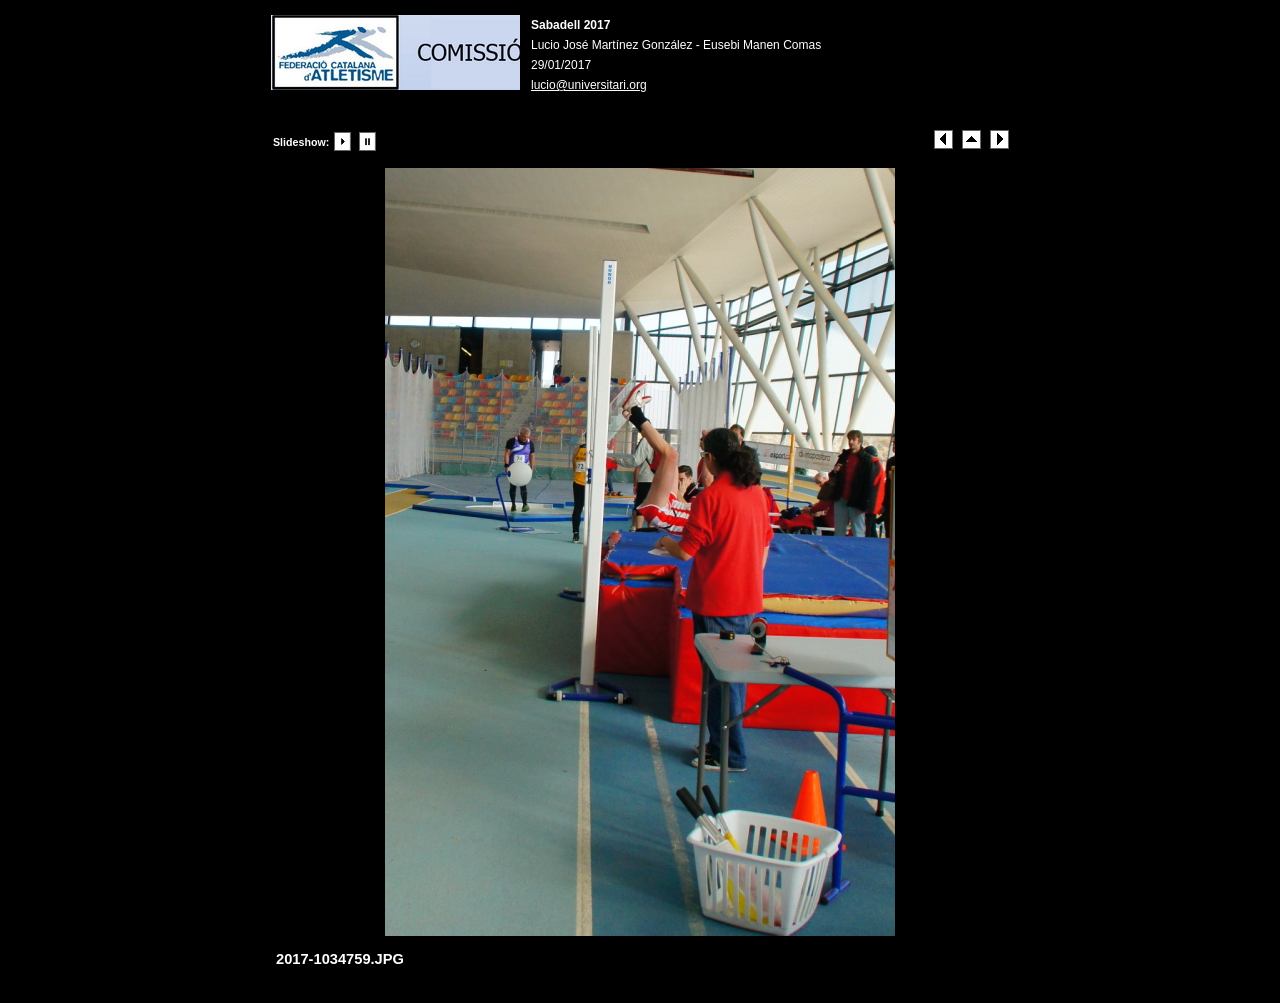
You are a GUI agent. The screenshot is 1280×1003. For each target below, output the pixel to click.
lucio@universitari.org (589, 85)
